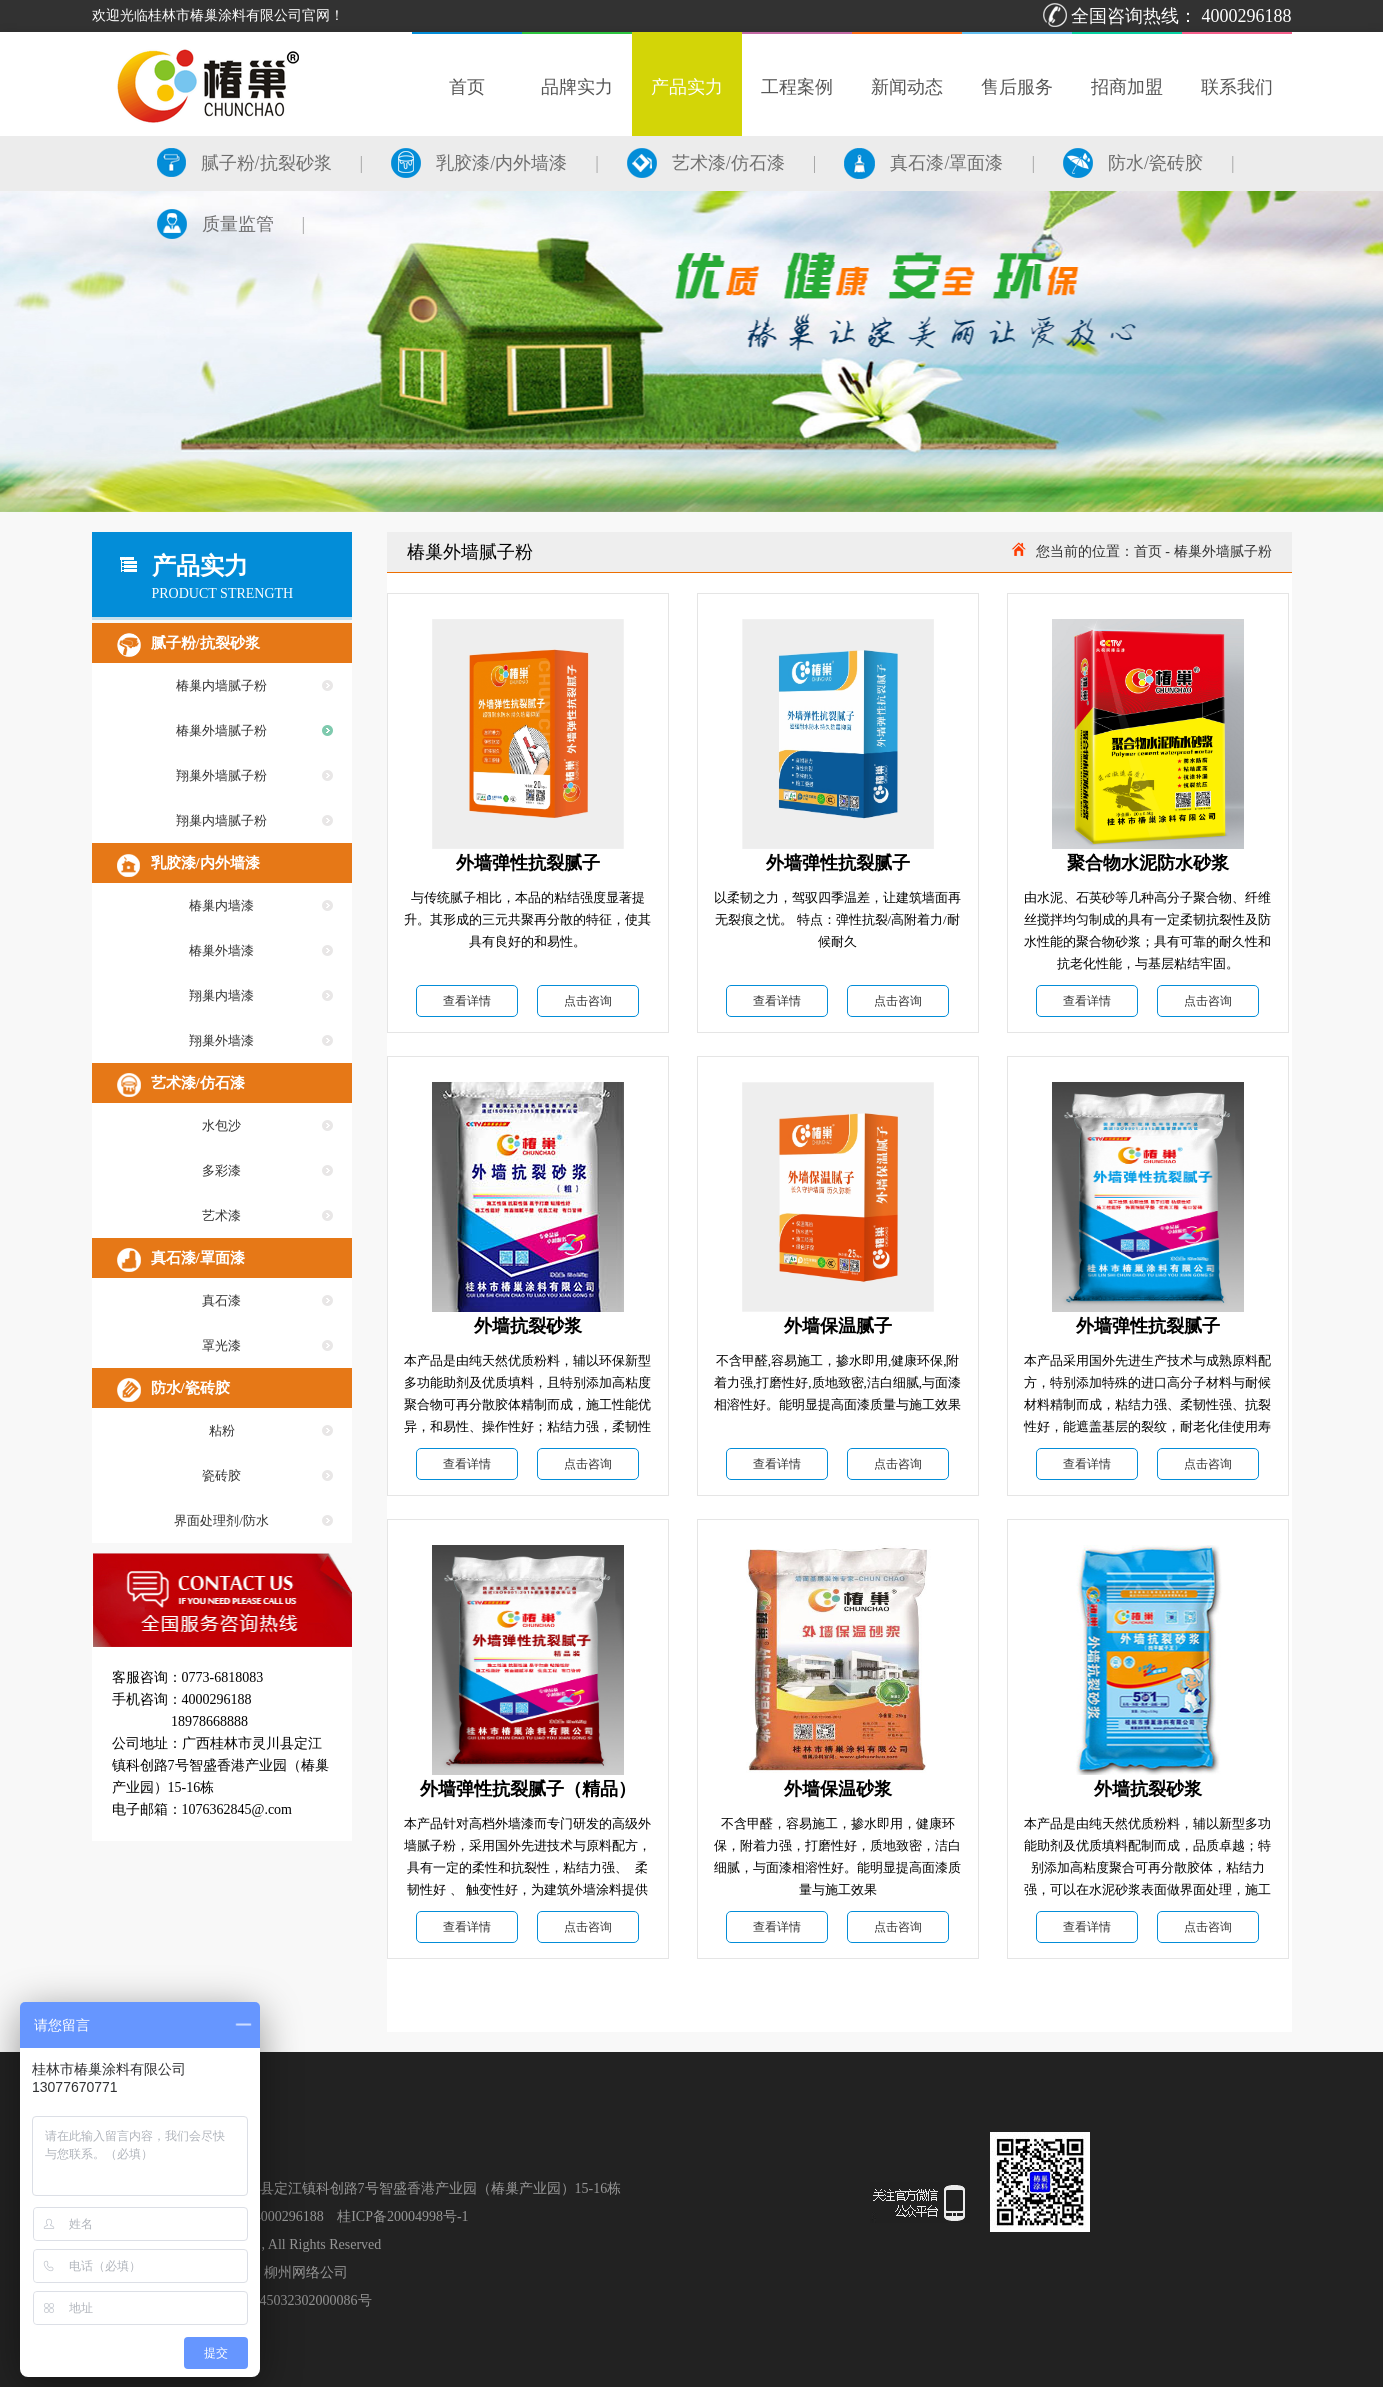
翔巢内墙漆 (221, 995)
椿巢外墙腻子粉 (221, 730)
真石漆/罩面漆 (923, 163)
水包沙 (221, 1125)
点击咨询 (588, 1001)
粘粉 (222, 1430)
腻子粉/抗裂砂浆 (244, 163)
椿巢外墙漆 (221, 950)
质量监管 (215, 224)
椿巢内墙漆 (221, 905)
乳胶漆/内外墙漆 (479, 163)
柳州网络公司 (306, 2272)
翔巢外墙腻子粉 (221, 775)
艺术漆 (221, 1215)
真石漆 (221, 1300)
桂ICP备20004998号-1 (402, 2216)
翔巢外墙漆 (221, 1040)
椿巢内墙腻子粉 (221, 685)
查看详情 (467, 1001)
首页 (1148, 551)
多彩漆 (221, 1170)
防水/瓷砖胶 (1133, 163)
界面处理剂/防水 (221, 1520)
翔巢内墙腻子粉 (221, 820)
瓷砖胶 (221, 1475)
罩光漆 (221, 1345)
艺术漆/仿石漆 (706, 163)
